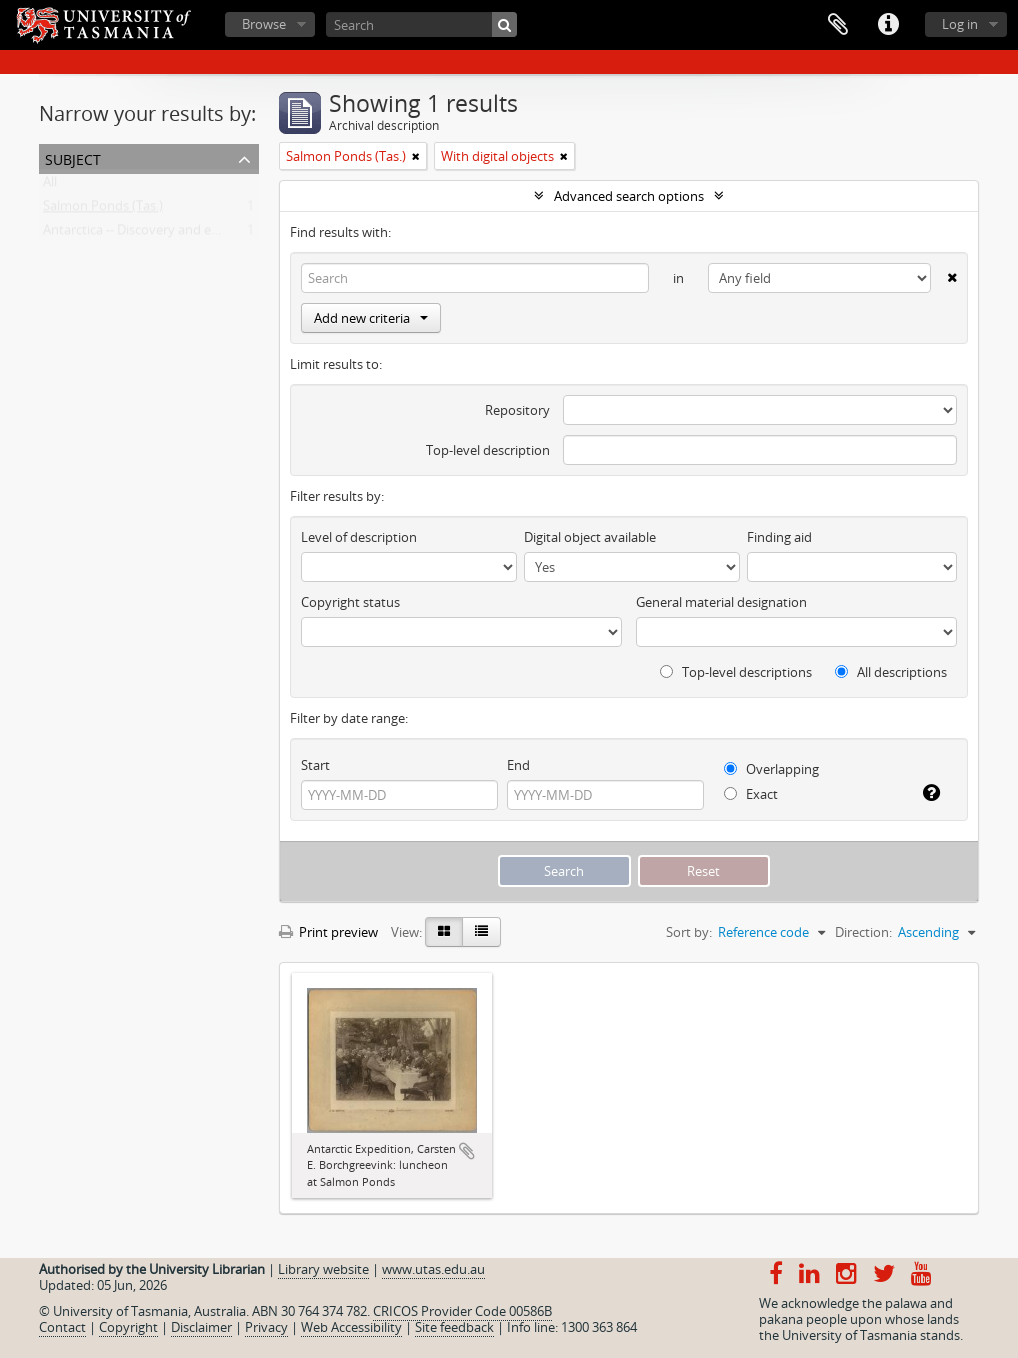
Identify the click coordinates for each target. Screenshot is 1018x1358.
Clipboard (838, 25)
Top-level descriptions (736, 672)
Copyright (128, 1327)
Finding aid (779, 537)
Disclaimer (201, 1327)
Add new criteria (371, 318)
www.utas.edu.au (433, 1269)
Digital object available (590, 537)
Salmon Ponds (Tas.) (103, 210)
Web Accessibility (351, 1327)
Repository (517, 410)
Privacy (266, 1327)
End (518, 765)
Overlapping (771, 769)
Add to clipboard (467, 1151)
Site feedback (454, 1327)
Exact (751, 794)
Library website (323, 1269)
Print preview (328, 932)
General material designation (721, 602)
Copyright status (350, 602)
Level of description (359, 537)
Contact (62, 1327)
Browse (264, 24)
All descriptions (891, 672)
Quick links (888, 25)
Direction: (863, 932)
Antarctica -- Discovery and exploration (158, 234)
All (50, 186)
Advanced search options (629, 196)
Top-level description (488, 450)
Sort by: (689, 932)
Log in (960, 24)
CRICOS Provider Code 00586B (462, 1311)
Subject (73, 157)
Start (315, 765)
